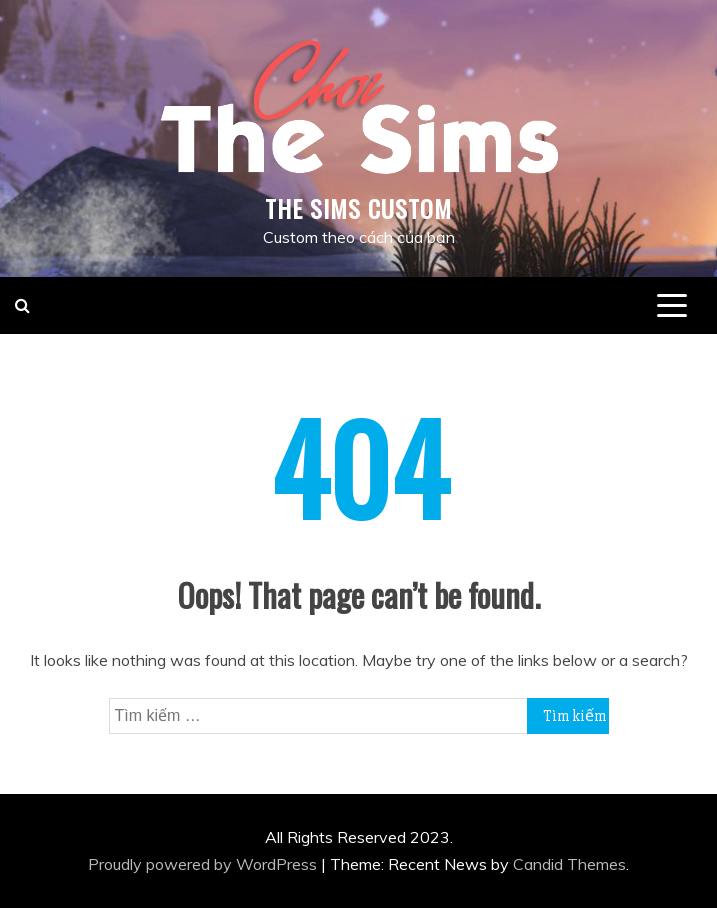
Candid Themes (569, 864)
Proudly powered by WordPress (204, 864)
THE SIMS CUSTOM (358, 208)
